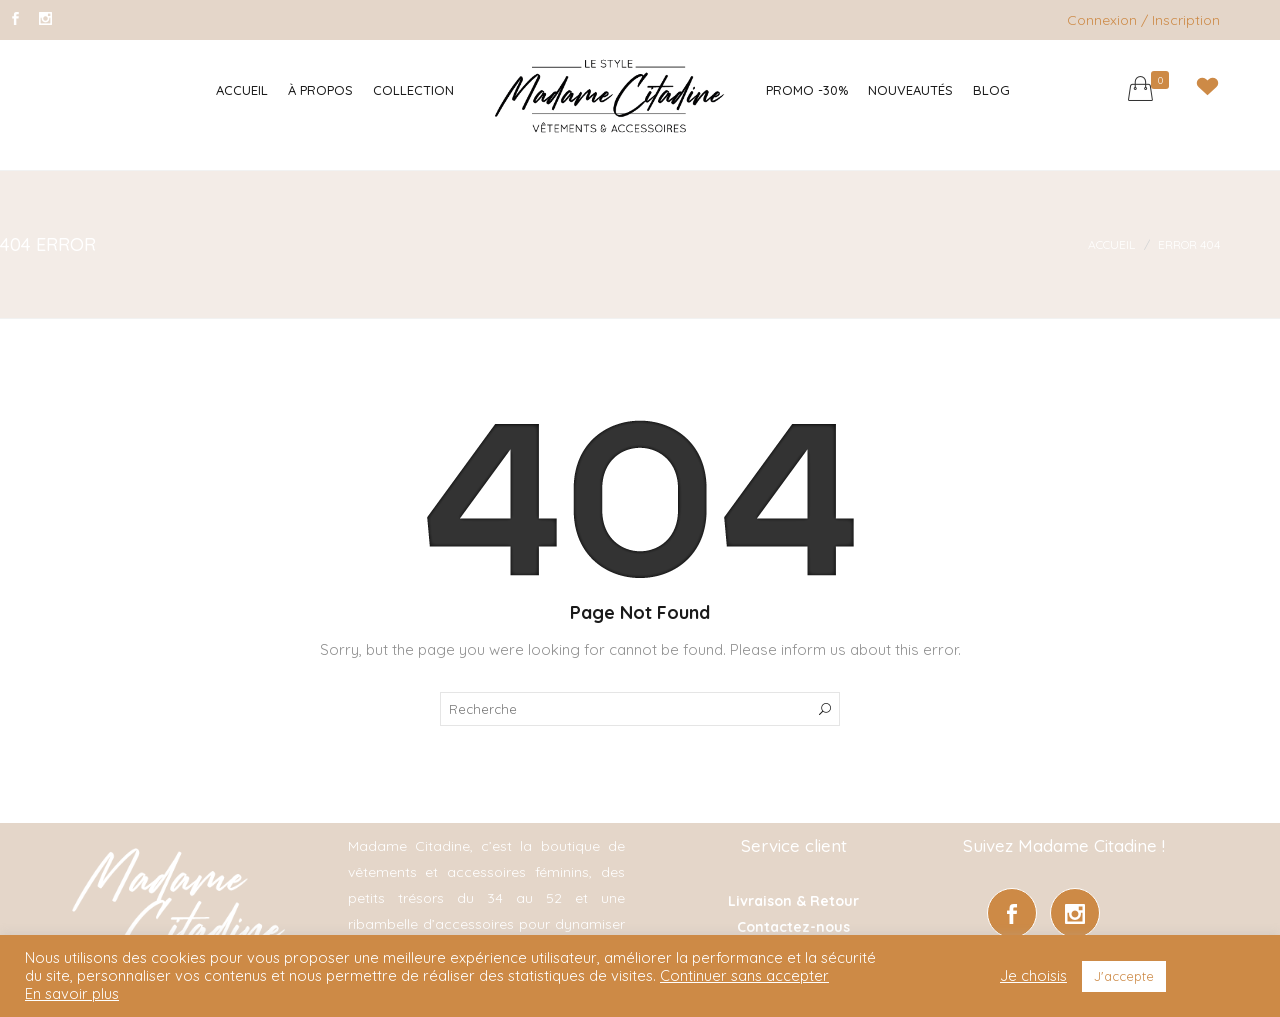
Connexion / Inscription (1143, 20)
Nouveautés (910, 90)
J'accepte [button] (1124, 976)
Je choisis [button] (1033, 976)
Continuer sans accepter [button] (744, 975)
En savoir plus (72, 994)
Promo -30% (807, 90)
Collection (413, 90)
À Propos (320, 90)
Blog (991, 90)
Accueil (242, 90)
